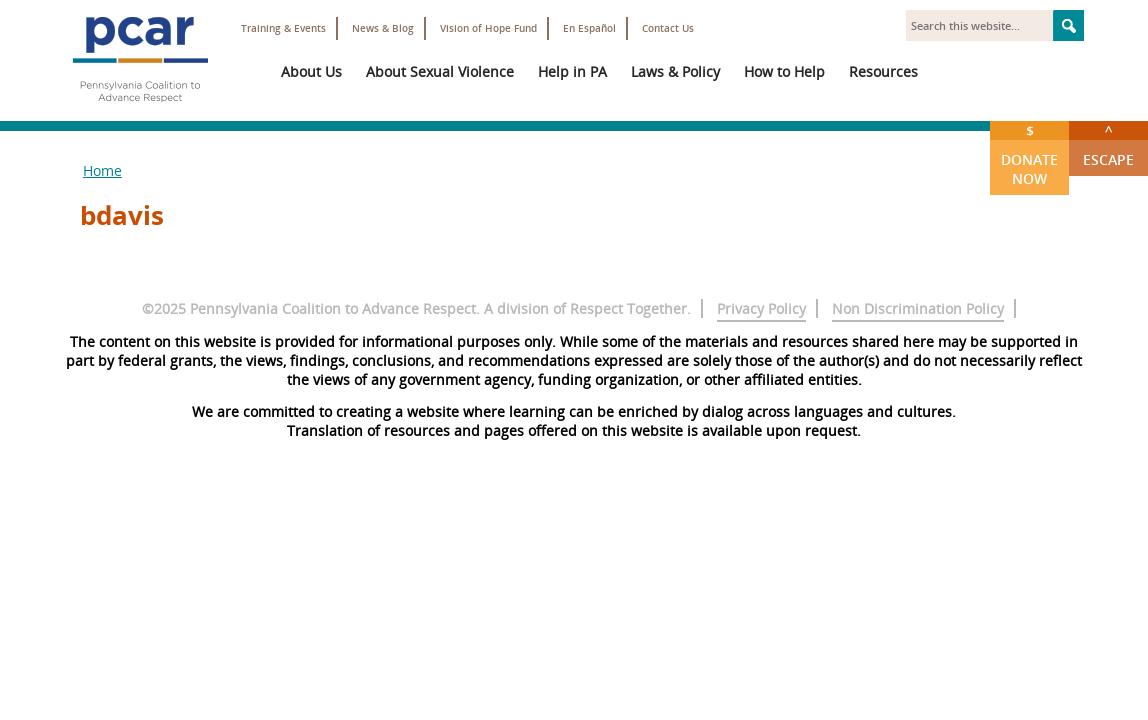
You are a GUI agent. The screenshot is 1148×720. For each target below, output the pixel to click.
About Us (311, 71)
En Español (589, 28)
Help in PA (572, 71)
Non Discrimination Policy (918, 308)
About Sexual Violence (440, 71)
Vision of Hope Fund (488, 28)
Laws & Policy (675, 71)
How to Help (784, 71)
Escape (1108, 145)
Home (102, 170)
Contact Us (668, 28)
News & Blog (383, 28)
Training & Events (283, 28)
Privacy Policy (761, 308)
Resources (883, 71)
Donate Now (1029, 154)
